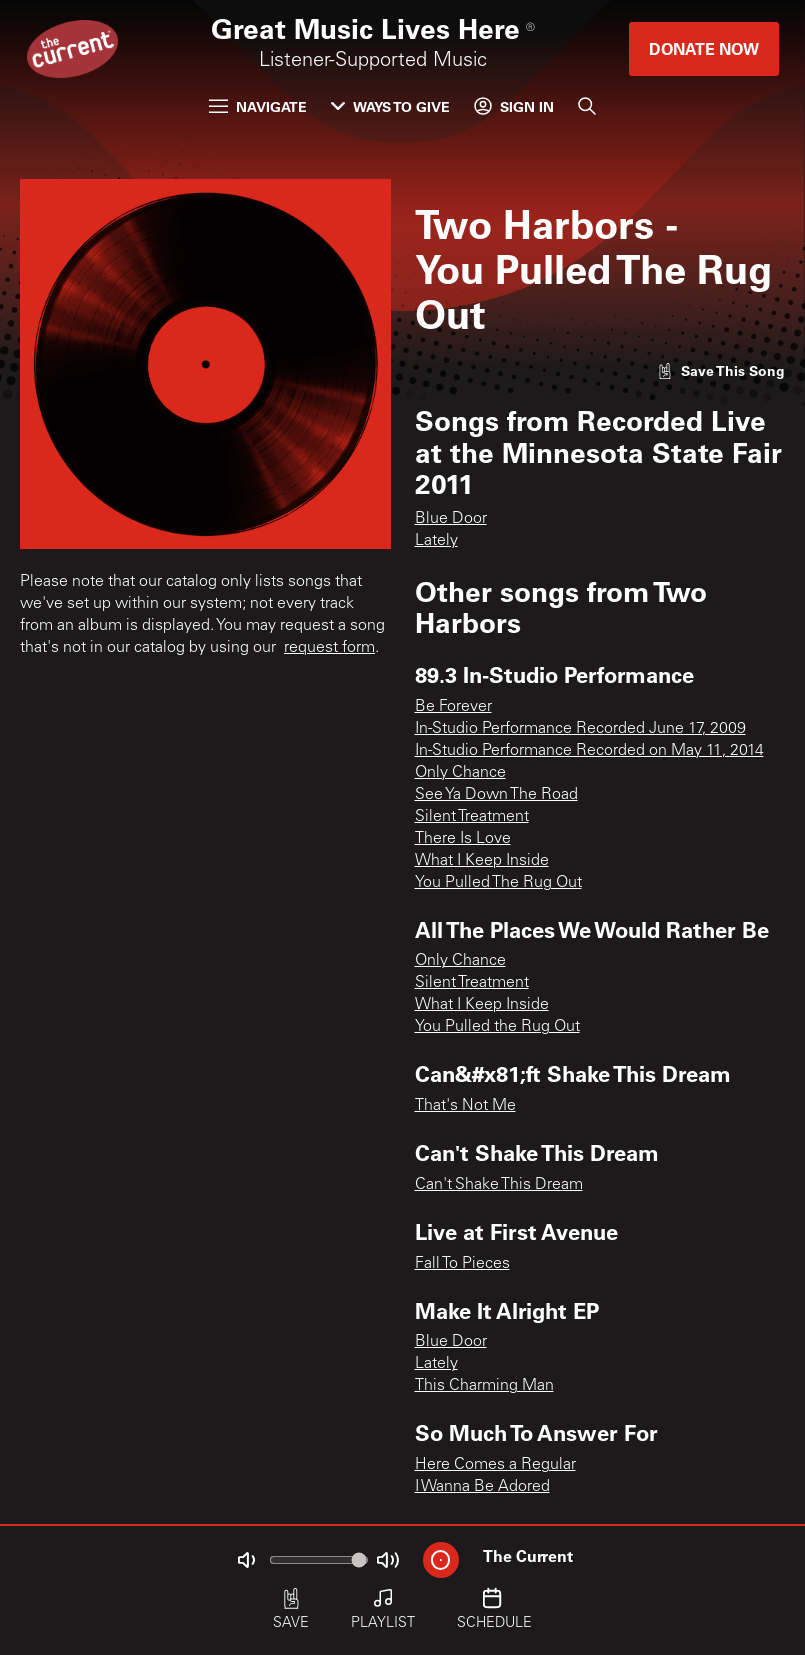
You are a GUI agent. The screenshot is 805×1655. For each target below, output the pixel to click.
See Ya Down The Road (496, 795)
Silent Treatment (472, 817)
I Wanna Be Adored (482, 1487)
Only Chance (460, 773)
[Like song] (721, 370)
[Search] (587, 106)
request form (329, 648)
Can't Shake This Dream (499, 1185)
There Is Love (463, 839)
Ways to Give (390, 106)
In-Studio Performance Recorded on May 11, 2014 (589, 751)
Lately (436, 541)
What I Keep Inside (482, 861)
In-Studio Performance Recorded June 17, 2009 (580, 729)
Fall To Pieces (462, 1264)
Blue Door (451, 519)
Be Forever (453, 707)
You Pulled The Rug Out (498, 883)
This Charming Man (484, 1386)
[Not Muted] (246, 1560)
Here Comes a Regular (495, 1465)
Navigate (258, 106)
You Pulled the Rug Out (497, 1027)
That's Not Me (465, 1106)
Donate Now (704, 48)
